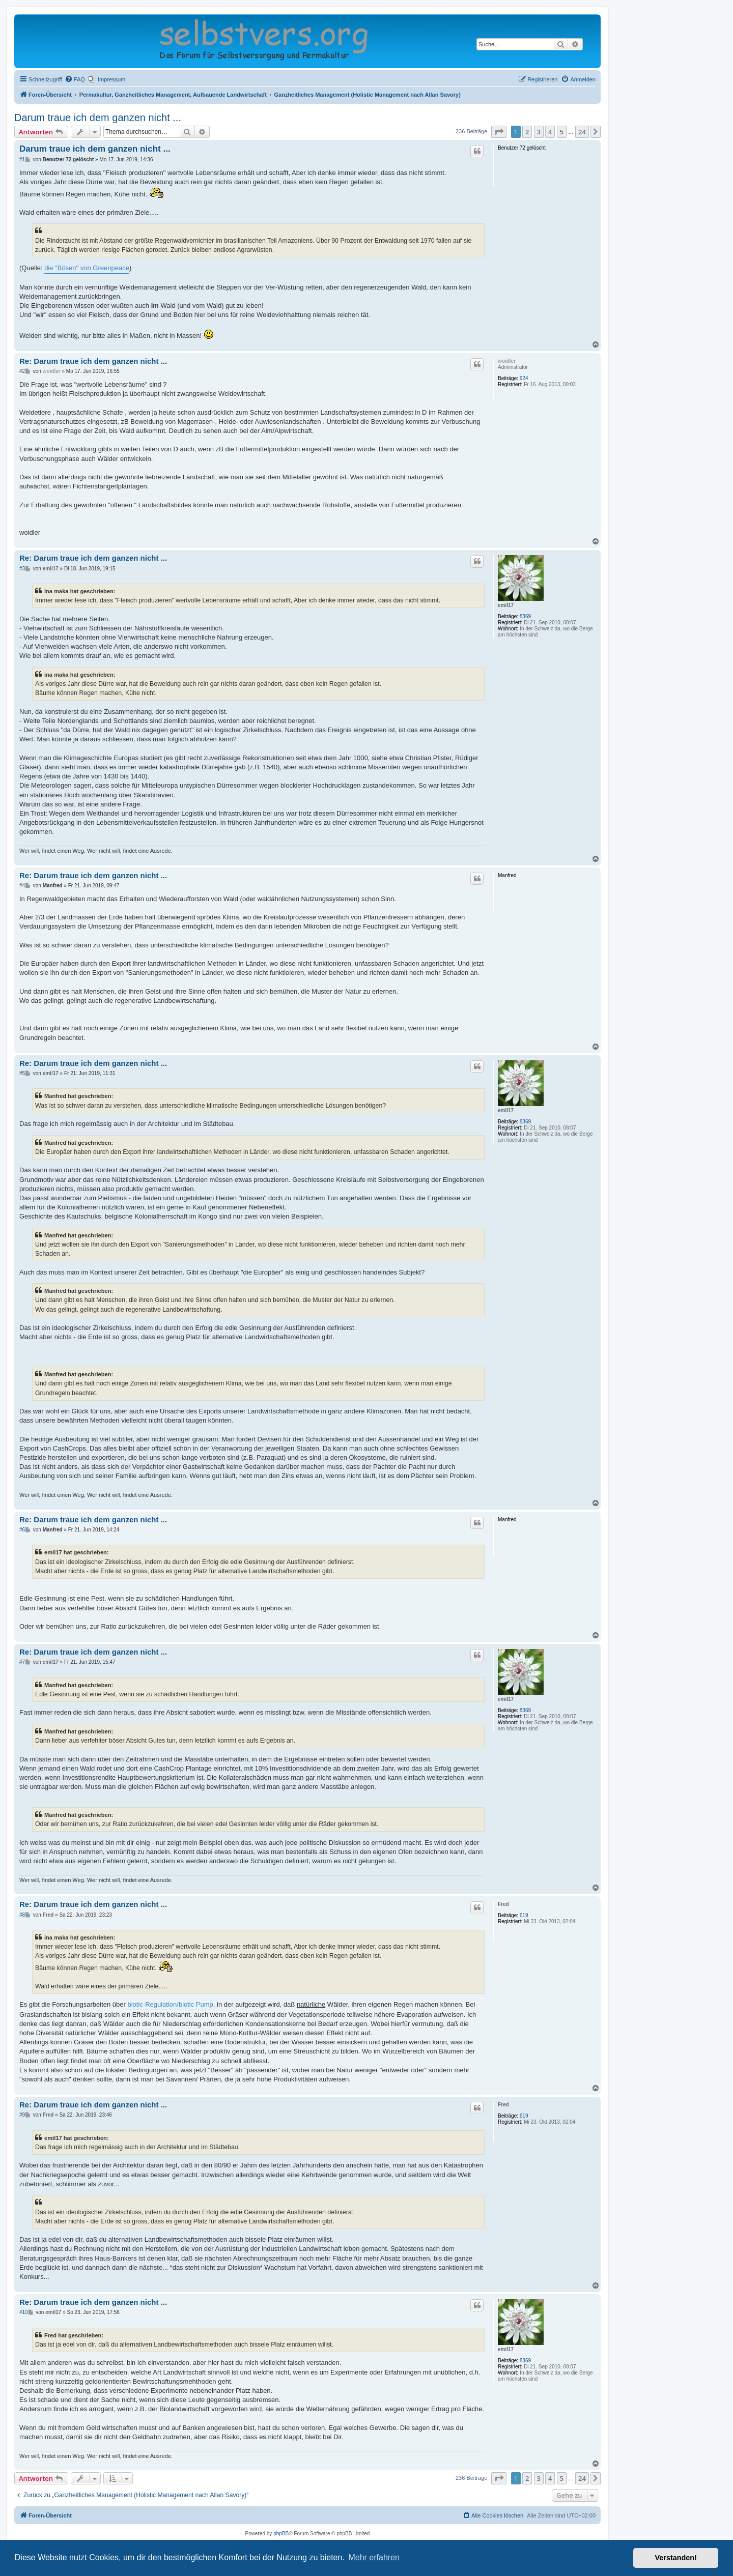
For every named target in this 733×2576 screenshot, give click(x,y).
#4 (22, 885)
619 (524, 1915)
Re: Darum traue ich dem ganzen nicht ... (93, 361)
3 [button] (539, 131)
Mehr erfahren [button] (374, 2557)
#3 (22, 568)
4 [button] (550, 131)
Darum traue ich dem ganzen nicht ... (97, 117)
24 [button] (582, 131)
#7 (22, 1662)
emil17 (506, 605)
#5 (22, 1073)
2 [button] (527, 131)
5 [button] (561, 131)
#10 (23, 2312)
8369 (525, 616)
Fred (503, 1904)
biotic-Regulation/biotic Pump (170, 2004)
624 (524, 378)
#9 (22, 2115)
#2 (22, 371)
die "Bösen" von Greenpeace (86, 268)
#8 (22, 1915)
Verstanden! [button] (676, 2558)
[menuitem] (75, 79)
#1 (22, 159)
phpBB (281, 2533)
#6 (22, 1529)
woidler (507, 361)
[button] (498, 132)
